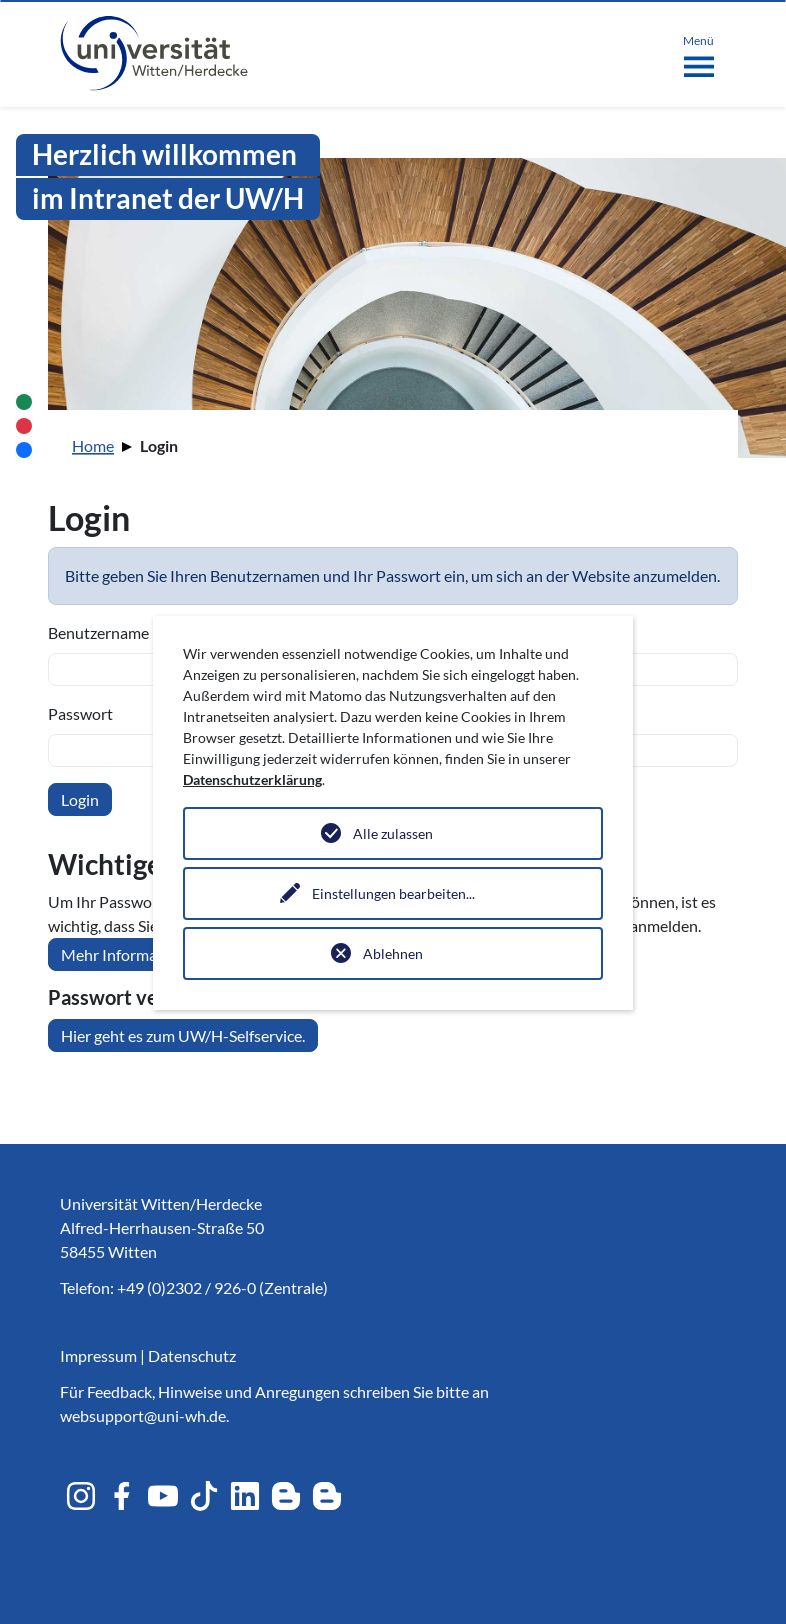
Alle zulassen (393, 833)
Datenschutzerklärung (252, 779)
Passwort (80, 713)
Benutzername (98, 632)
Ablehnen (393, 953)
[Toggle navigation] (698, 52)
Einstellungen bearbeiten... (393, 893)
